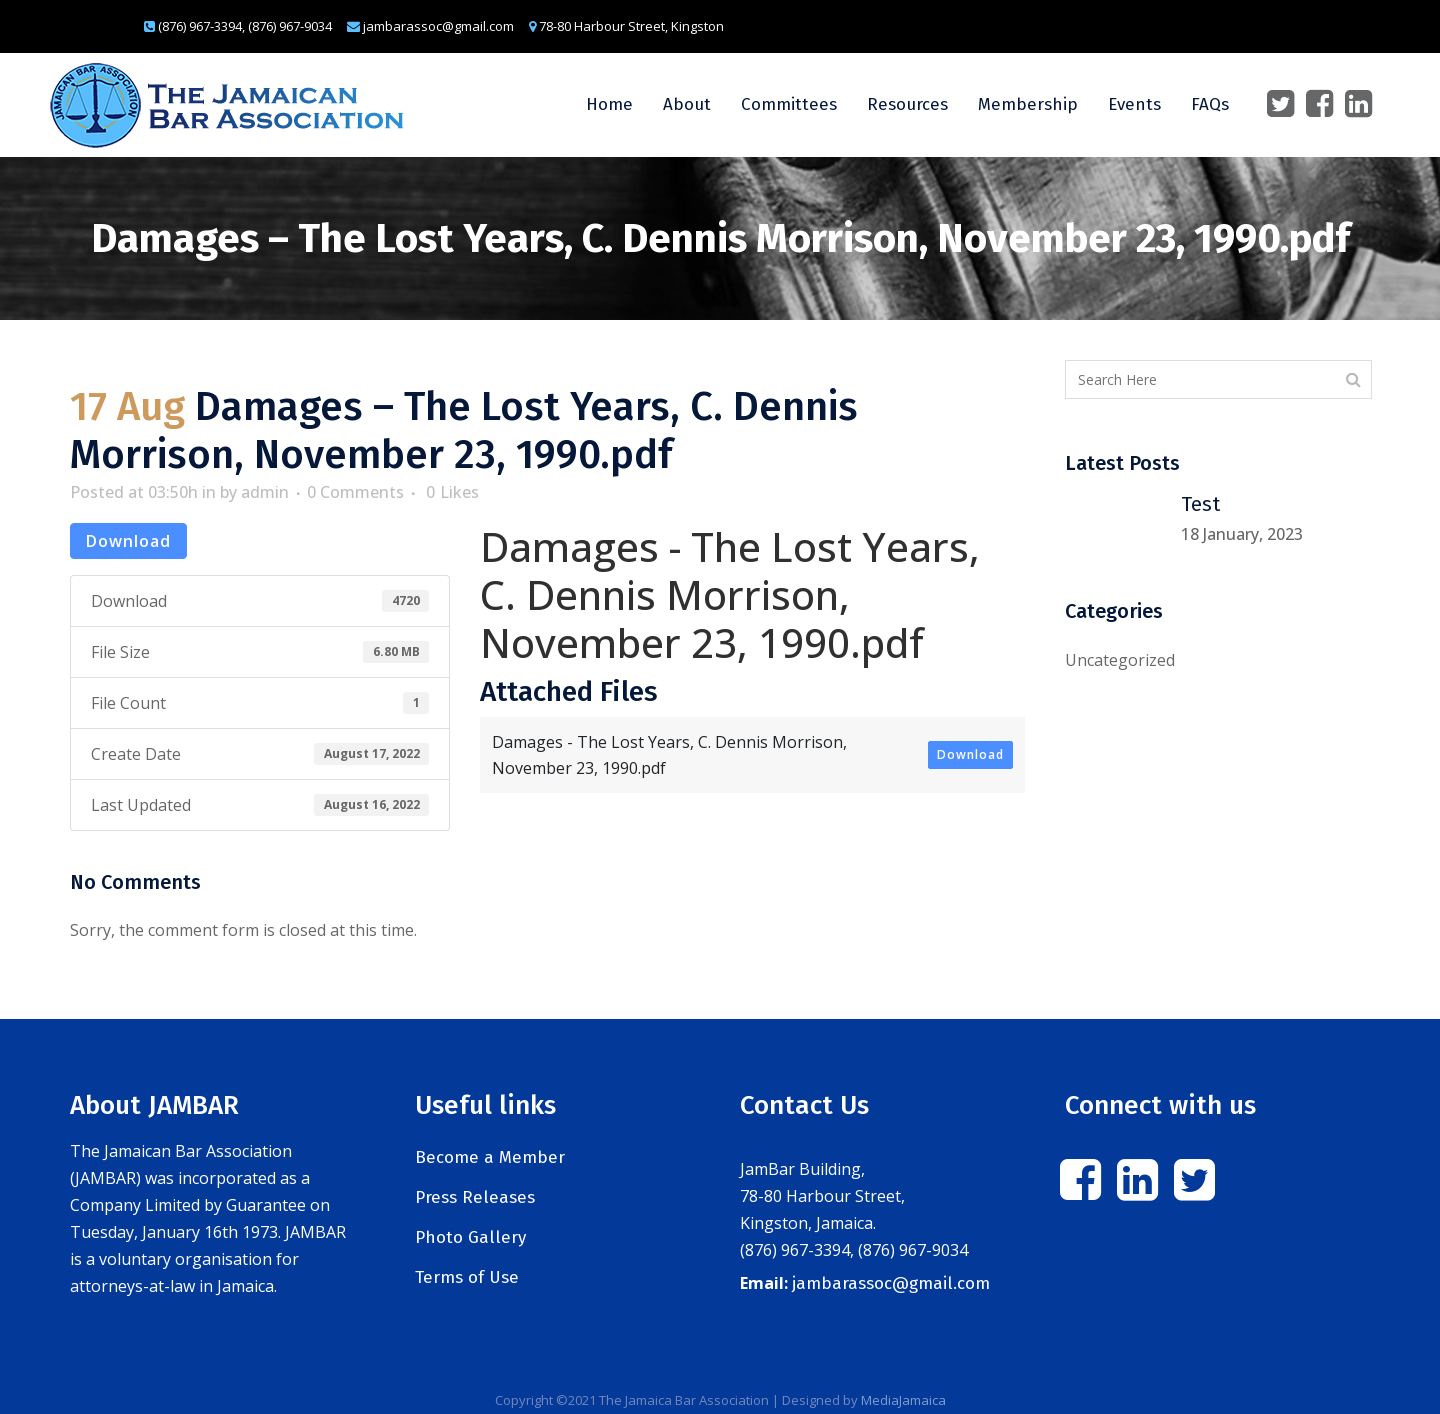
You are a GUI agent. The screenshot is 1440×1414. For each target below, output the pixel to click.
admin (265, 492)
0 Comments (355, 492)
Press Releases (475, 1197)
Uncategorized (1120, 660)
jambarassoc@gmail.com (891, 1283)
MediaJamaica (903, 1400)
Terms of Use (467, 1277)
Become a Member (490, 1157)
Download (128, 541)
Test (1200, 504)
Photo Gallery (470, 1237)
